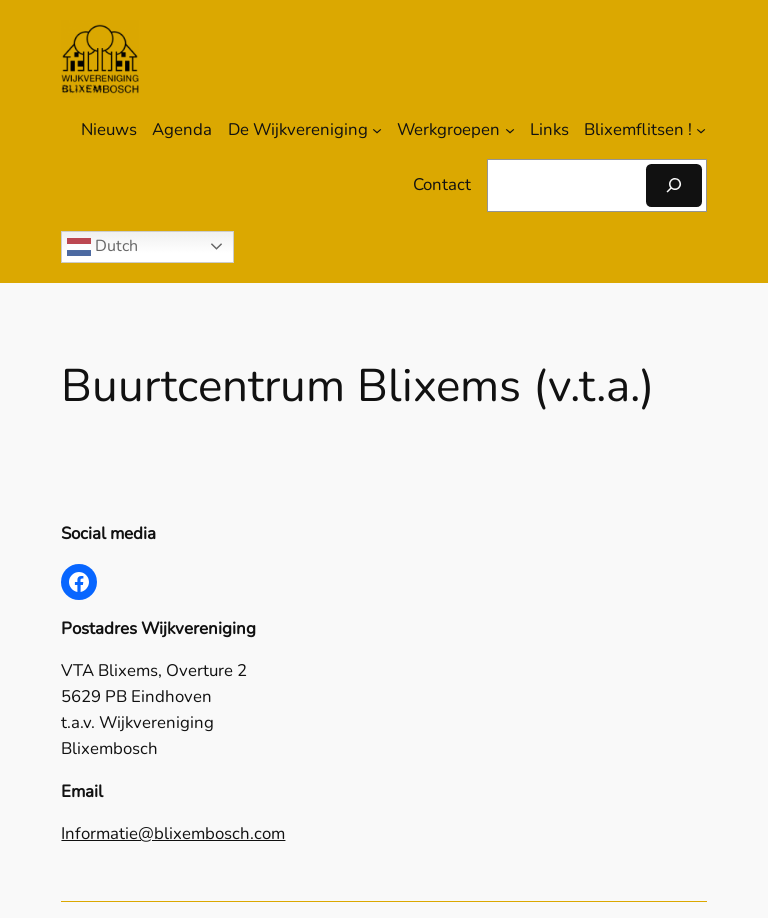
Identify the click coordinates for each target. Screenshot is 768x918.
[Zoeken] (674, 185)
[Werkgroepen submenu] (510, 130)
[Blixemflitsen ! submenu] (701, 130)
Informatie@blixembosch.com (173, 833)
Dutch (102, 247)
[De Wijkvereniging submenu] (377, 130)
